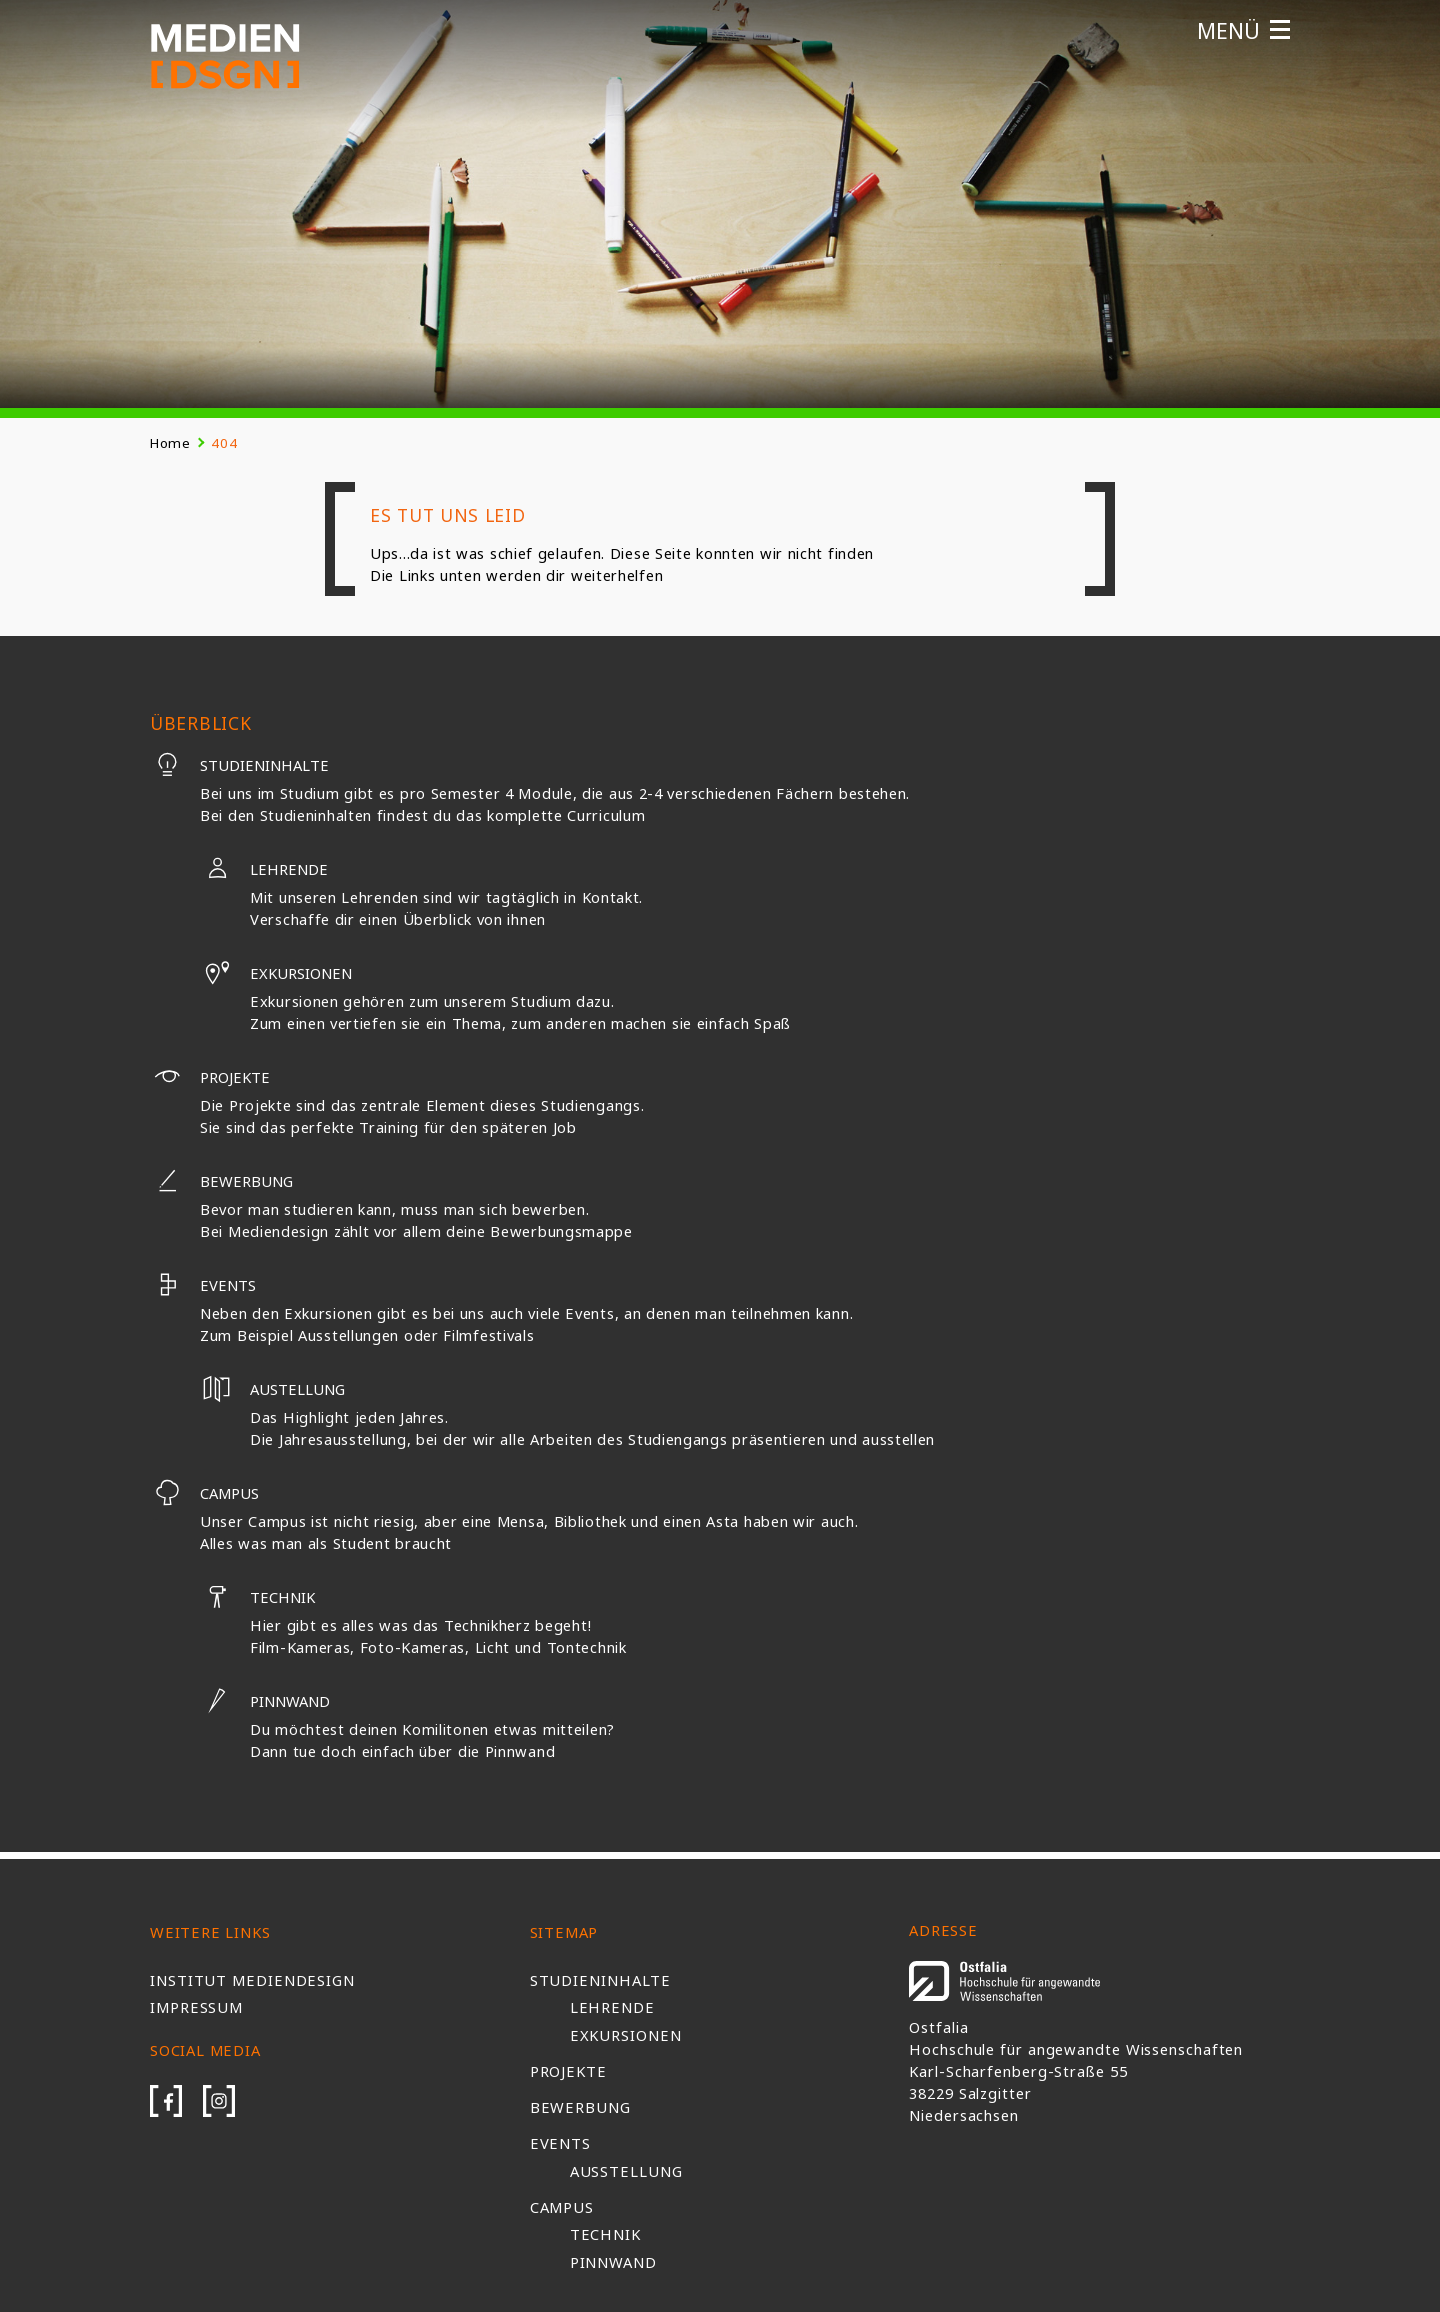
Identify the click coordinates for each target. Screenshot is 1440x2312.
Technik (257, 1597)
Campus (204, 1493)
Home (170, 443)
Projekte (210, 1077)
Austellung (272, 1389)
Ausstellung (626, 2171)
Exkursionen (276, 973)
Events (203, 1285)
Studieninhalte (239, 765)
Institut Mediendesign (252, 1980)
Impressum (196, 2007)
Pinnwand (265, 1701)
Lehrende (264, 869)
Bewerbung (221, 1181)
